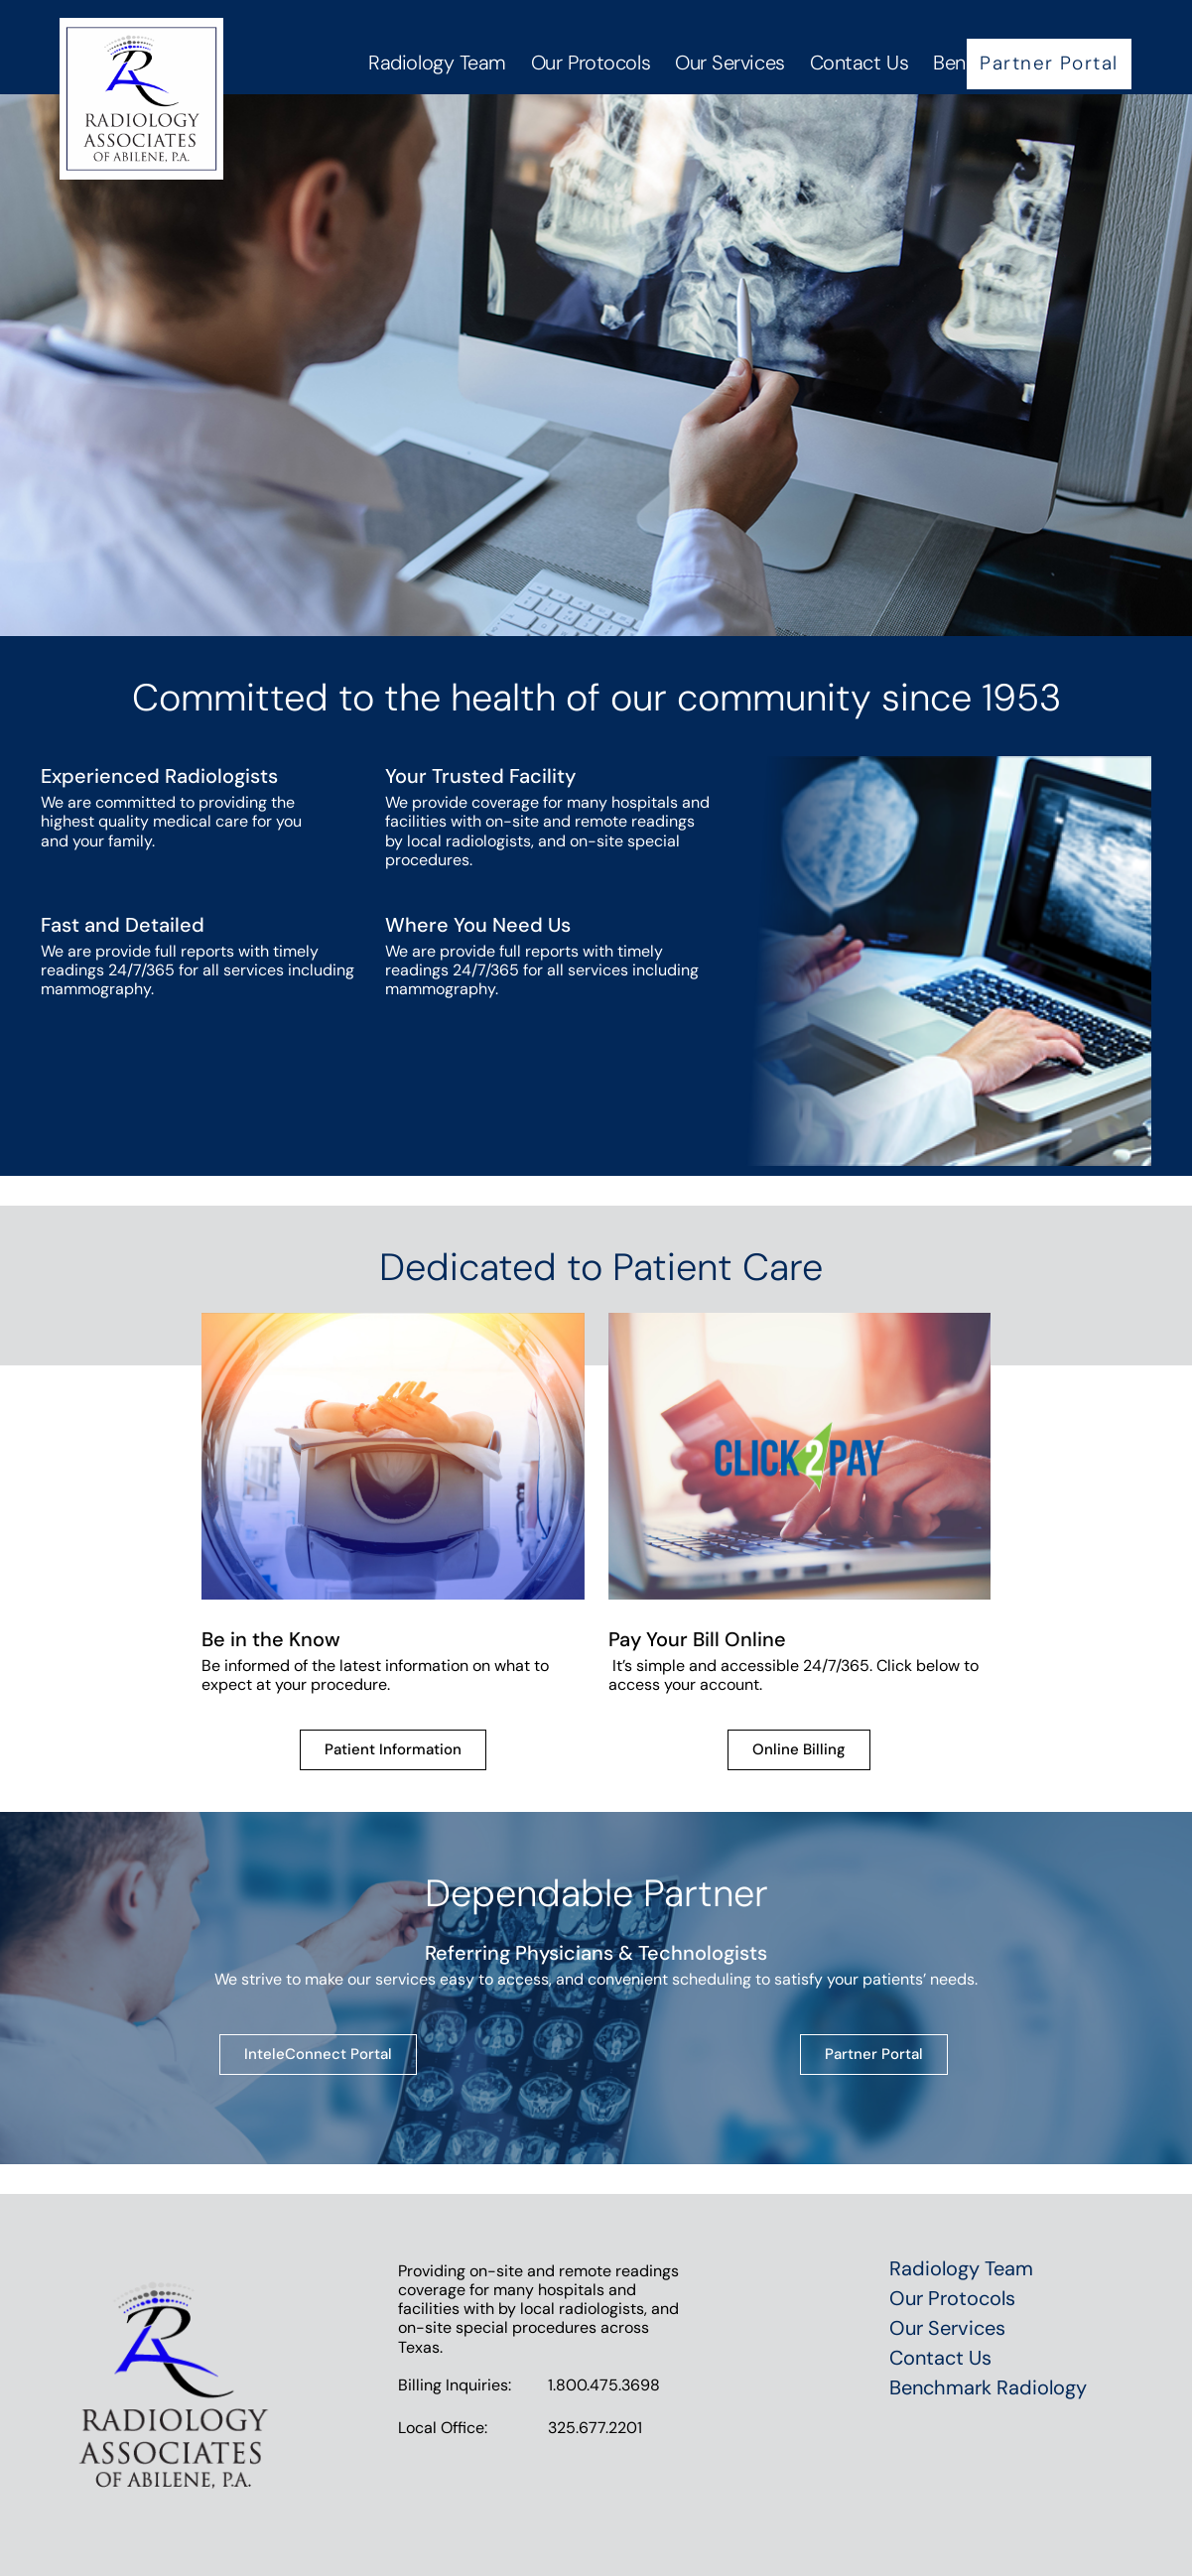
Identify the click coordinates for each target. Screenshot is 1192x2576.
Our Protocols (590, 62)
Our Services (730, 62)
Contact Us (859, 62)
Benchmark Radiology (988, 2387)
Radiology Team (437, 62)
